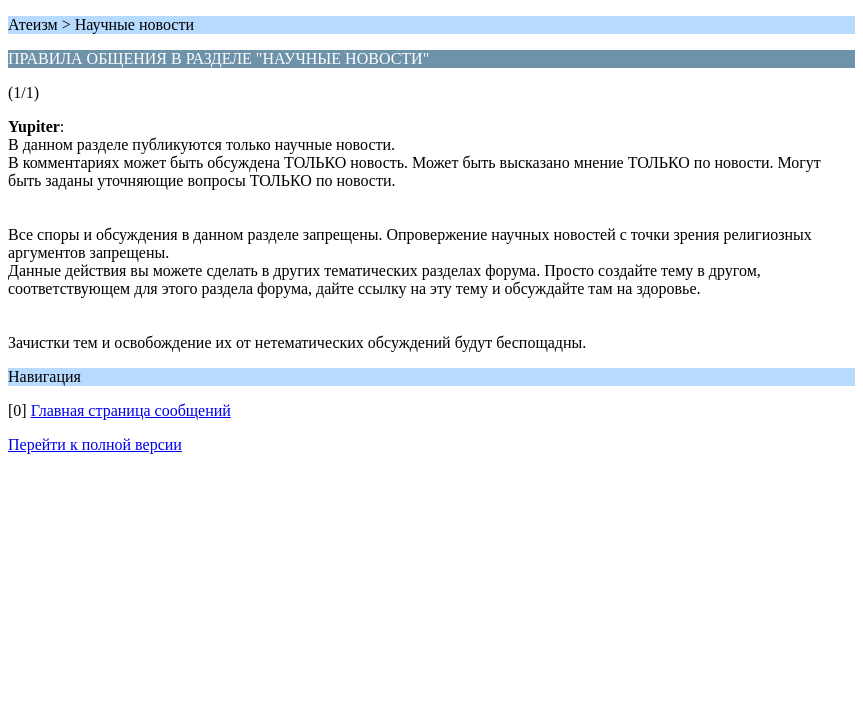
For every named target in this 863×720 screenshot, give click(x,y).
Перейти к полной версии (95, 444)
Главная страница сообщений (131, 410)
